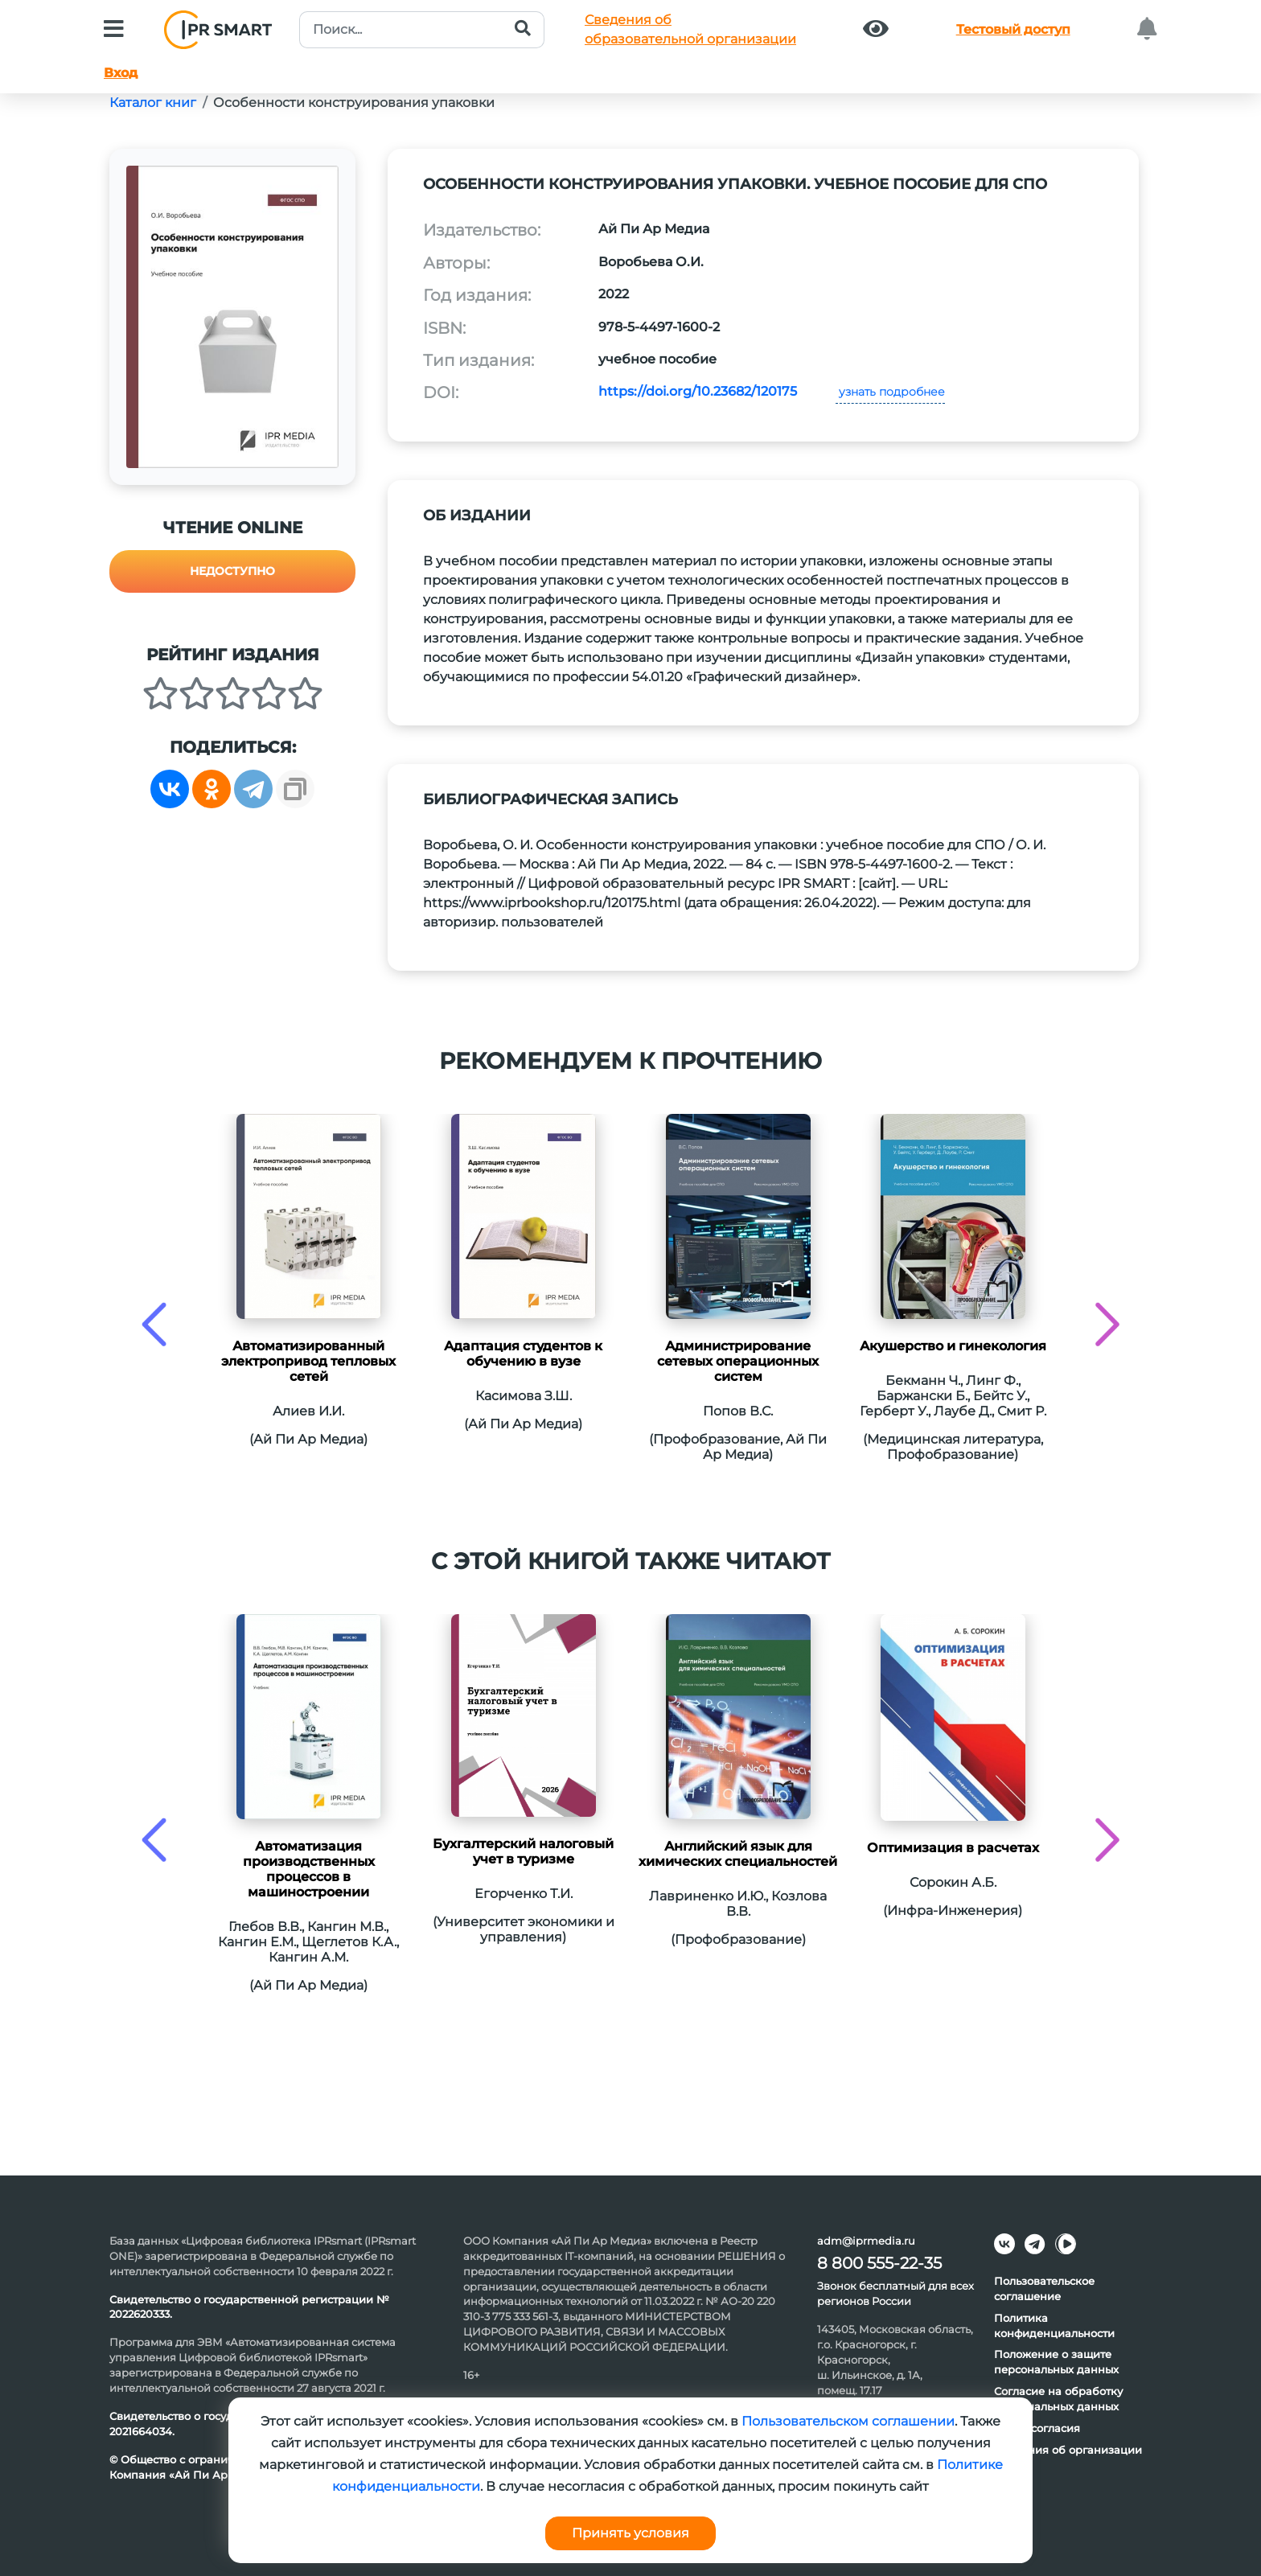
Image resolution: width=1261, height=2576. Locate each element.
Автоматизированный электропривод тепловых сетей (308, 1361)
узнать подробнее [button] (890, 391)
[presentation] (154, 1324)
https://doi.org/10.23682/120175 (697, 391)
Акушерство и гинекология (953, 1346)
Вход (121, 72)
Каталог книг (152, 102)
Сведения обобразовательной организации (690, 29)
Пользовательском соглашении (848, 2421)
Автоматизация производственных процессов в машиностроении (309, 1869)
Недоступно (232, 571)
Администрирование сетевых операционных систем (738, 1361)
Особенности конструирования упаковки (354, 102)
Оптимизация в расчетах (953, 1847)
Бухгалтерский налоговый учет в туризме (523, 1851)
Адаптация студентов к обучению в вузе (523, 1353)
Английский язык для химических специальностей (738, 1854)
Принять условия (630, 2533)
